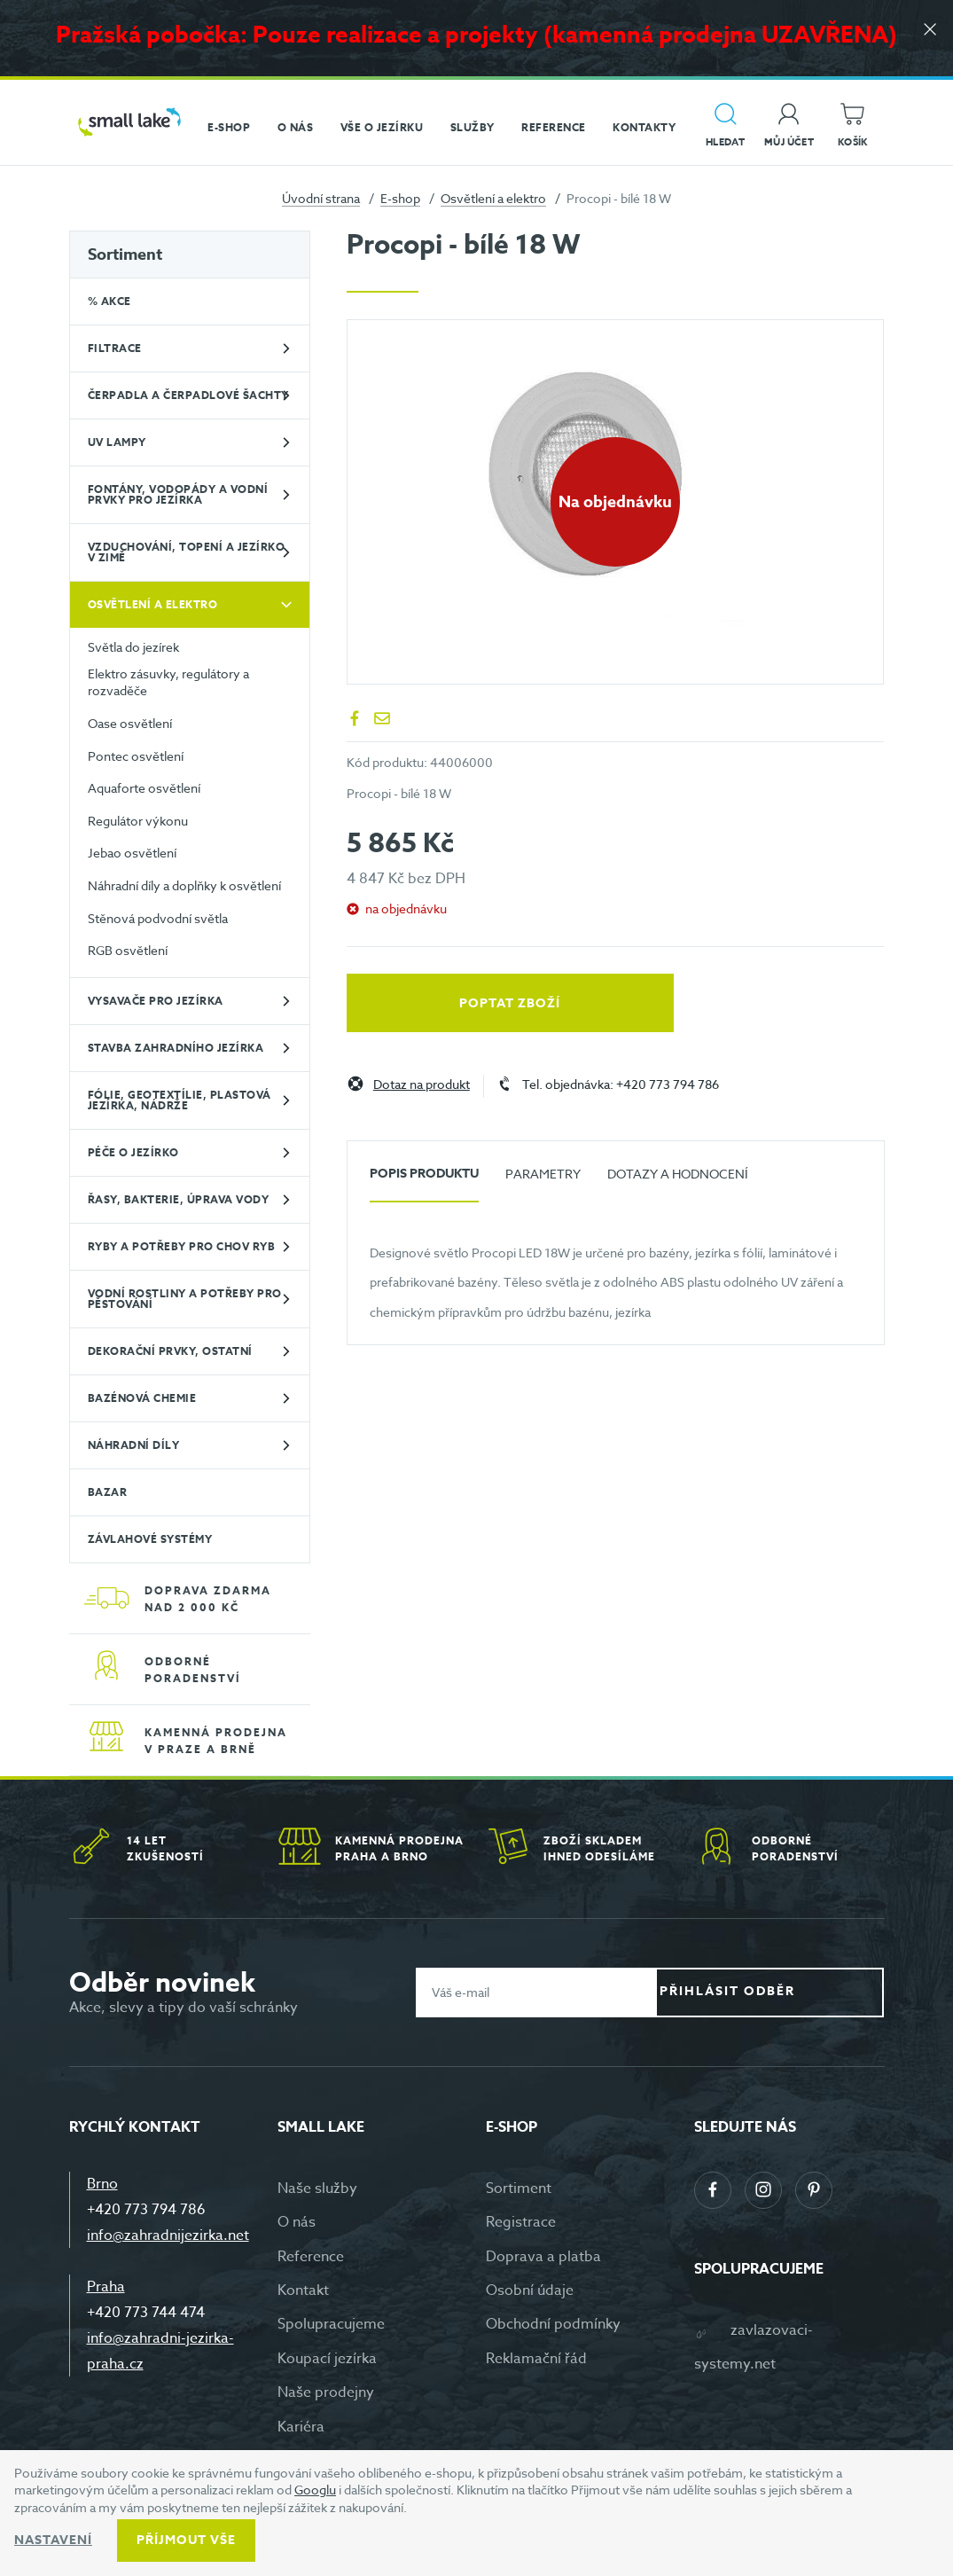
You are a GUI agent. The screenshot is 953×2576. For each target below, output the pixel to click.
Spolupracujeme (331, 2324)
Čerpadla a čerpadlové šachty (188, 395)
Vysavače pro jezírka (155, 1000)
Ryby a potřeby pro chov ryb (182, 1246)
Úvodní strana (321, 198)
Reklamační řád (536, 2358)
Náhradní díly (134, 1444)
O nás (296, 2222)
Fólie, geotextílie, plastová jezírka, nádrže (179, 1100)
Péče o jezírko (133, 1152)
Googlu (315, 2489)
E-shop (400, 198)
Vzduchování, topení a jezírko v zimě (186, 552)
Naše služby (317, 2188)
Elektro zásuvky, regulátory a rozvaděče (168, 682)
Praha (106, 2287)
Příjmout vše (186, 2540)
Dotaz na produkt (421, 1084)
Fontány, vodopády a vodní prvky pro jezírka (178, 494)
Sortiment (125, 254)
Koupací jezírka (327, 2358)
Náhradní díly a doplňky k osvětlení (184, 885)
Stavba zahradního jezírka (176, 1047)
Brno (102, 2184)
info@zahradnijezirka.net (168, 2235)
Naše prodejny (325, 2392)
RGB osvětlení (128, 950)
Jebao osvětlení (132, 852)
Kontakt (303, 2290)
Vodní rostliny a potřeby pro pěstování (185, 1298)
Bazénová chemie (142, 1397)
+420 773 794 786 (146, 2209)
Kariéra (300, 2427)
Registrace (521, 2222)
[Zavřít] (926, 36)
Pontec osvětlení (136, 756)
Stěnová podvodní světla (158, 918)
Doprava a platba (543, 2256)
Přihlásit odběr (783, 1991)
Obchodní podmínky (553, 2324)
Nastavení (53, 2540)
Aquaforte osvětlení (144, 787)
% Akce (109, 301)
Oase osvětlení (130, 723)
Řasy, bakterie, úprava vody (178, 1199)
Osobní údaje (530, 2290)
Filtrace (115, 348)
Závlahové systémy (150, 1538)
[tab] (424, 1180)
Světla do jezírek (133, 646)
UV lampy (117, 442)
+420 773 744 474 (146, 2312)
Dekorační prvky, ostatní (170, 1350)
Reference (310, 2256)
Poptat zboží (425, 1003)
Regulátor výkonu (138, 820)
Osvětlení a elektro (493, 198)
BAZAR (108, 1491)
